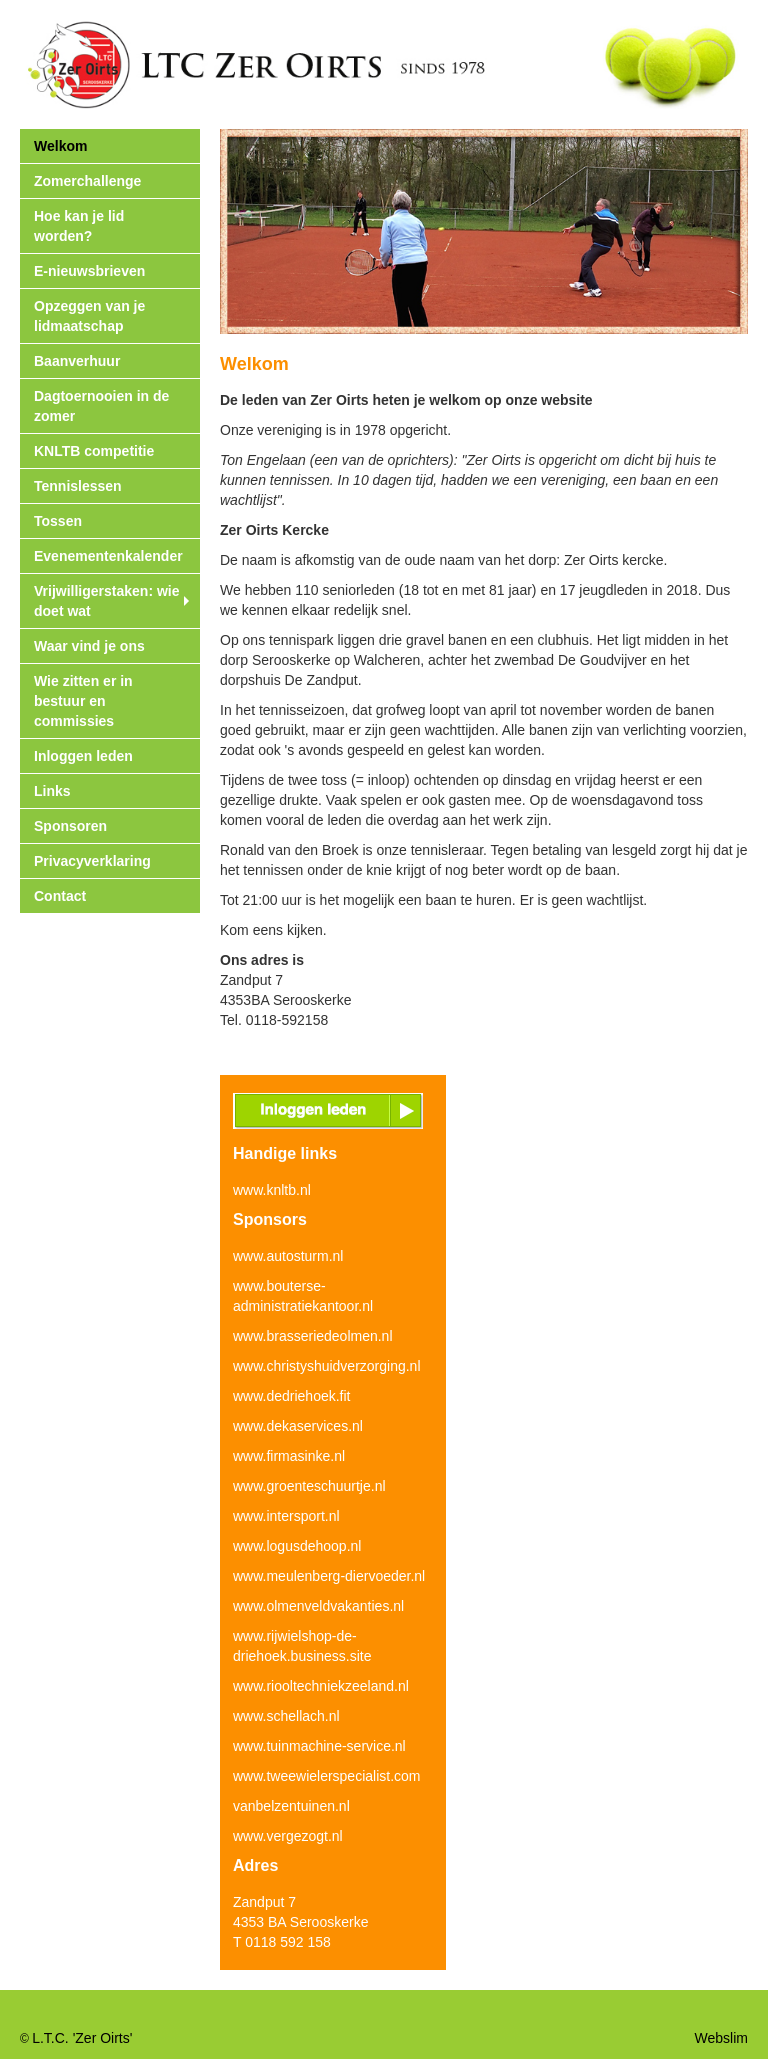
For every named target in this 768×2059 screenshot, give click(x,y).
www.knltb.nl (272, 1190)
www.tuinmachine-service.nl (319, 1746)
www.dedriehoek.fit (292, 1396)
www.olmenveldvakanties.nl (318, 1606)
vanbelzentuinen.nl (291, 1806)
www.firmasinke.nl (289, 1456)
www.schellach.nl (286, 1716)
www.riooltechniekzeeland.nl (321, 1686)
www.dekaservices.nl (298, 1426)
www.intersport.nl (286, 1516)
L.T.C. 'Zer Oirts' (82, 2038)
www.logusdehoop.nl (297, 1546)
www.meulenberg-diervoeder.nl (329, 1576)
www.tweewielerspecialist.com (327, 1776)
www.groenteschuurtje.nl (309, 1486)
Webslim (721, 2038)
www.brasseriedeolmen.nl (313, 1336)
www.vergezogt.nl (288, 1836)
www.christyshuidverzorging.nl (327, 1366)
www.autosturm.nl (288, 1256)
